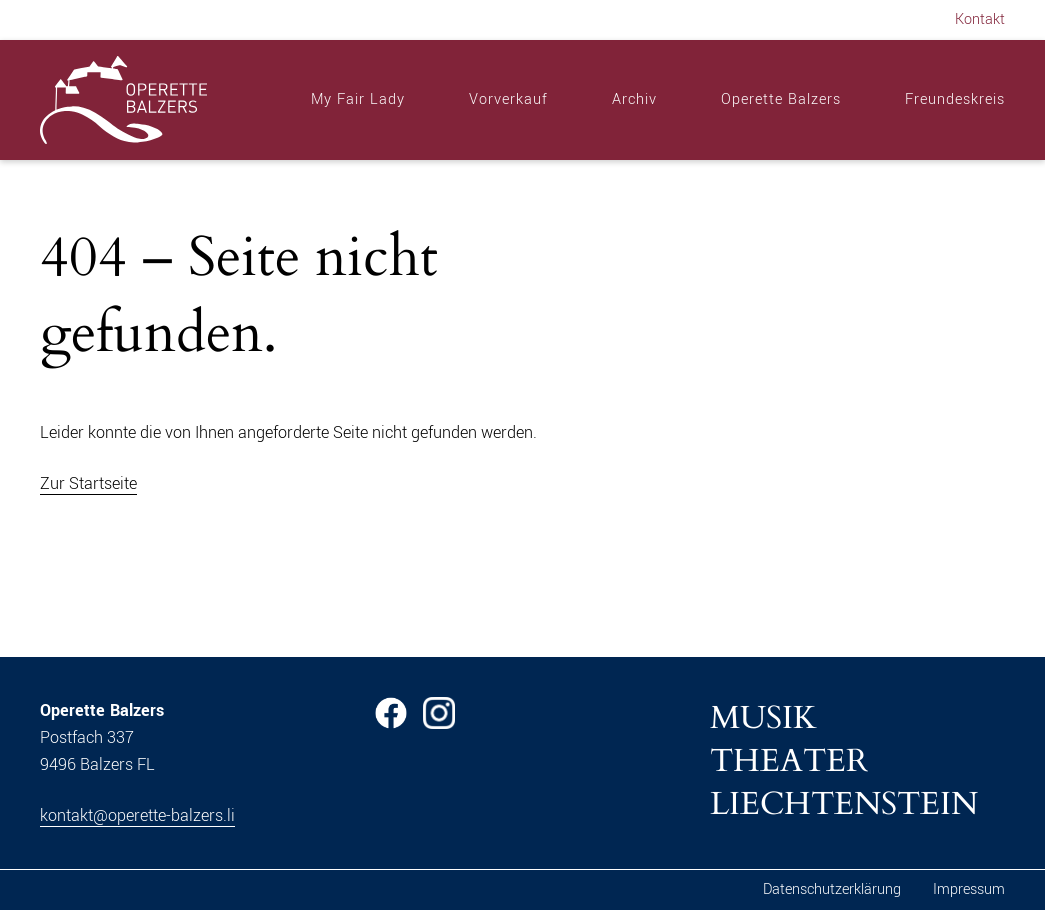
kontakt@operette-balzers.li (137, 815)
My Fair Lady (358, 99)
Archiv (634, 99)
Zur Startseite (88, 483)
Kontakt (980, 19)
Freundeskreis (955, 99)
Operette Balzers (781, 99)
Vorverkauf (508, 99)
